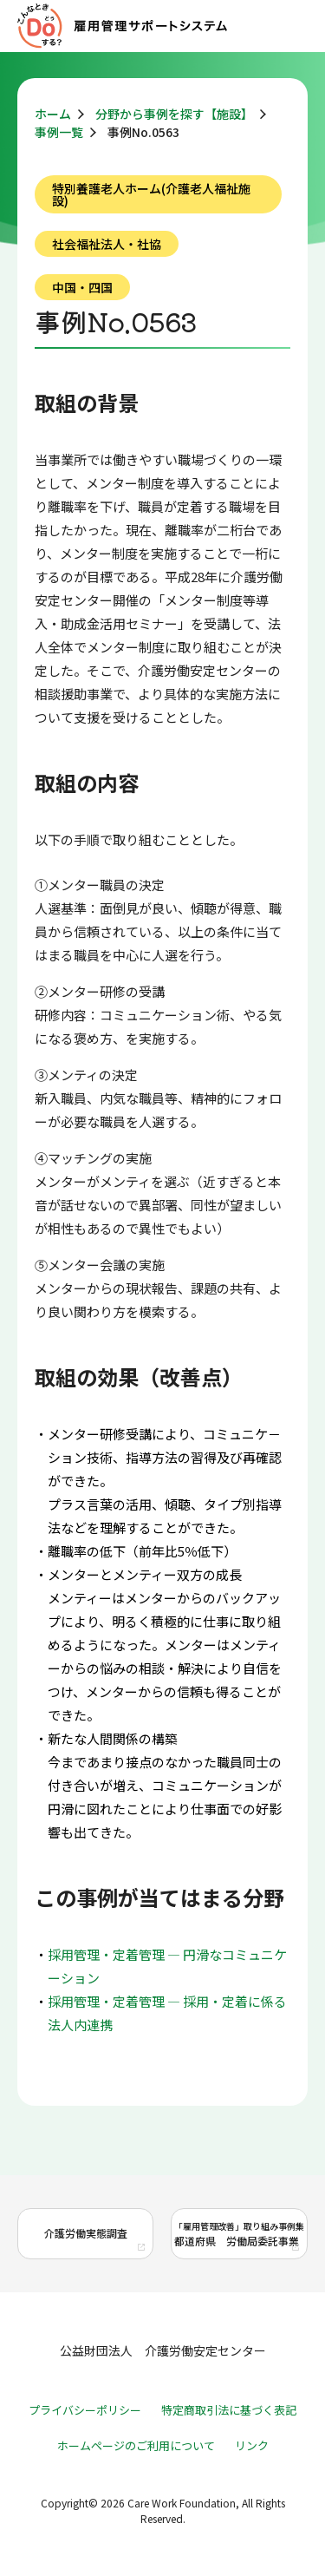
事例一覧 (59, 132)
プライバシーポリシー (85, 2410)
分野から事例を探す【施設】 (174, 113)
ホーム (53, 113)
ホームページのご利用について (136, 2445)
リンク (252, 2445)
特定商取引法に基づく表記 (228, 2410)
